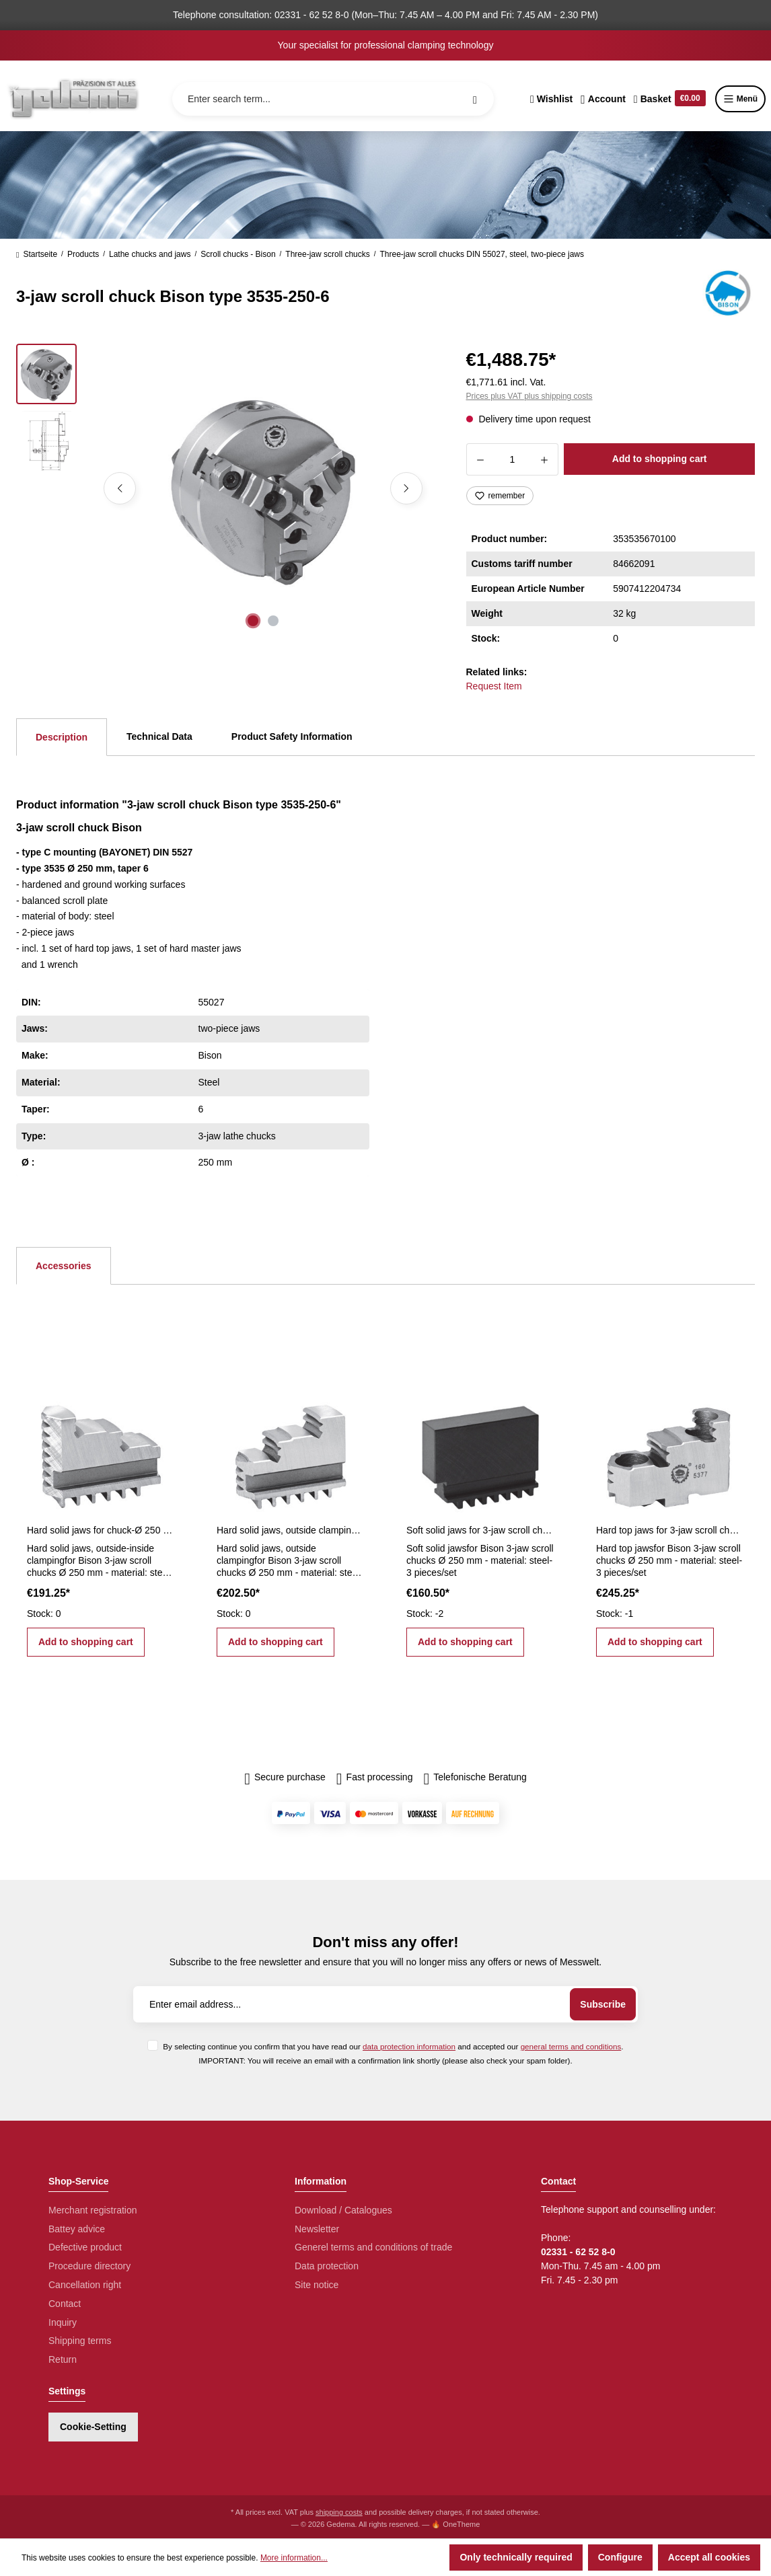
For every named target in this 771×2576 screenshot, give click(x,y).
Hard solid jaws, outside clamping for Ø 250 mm (291, 1530)
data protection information (409, 2046)
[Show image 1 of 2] (253, 620)
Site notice (316, 2284)
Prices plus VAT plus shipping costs (529, 396)
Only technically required (516, 2557)
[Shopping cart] (670, 98)
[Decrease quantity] (480, 459)
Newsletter (317, 2229)
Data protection (327, 2266)
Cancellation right (84, 2284)
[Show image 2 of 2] (273, 620)
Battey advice (76, 2229)
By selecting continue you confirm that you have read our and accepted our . (393, 2046)
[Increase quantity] (544, 459)
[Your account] (603, 98)
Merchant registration (92, 2210)
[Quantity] (512, 459)
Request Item (494, 686)
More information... (294, 2558)
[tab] (61, 737)
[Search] (475, 99)
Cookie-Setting (93, 2426)
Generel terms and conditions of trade (373, 2247)
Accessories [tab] (63, 1265)
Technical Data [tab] (159, 736)
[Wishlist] (551, 98)
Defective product (85, 2247)
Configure (620, 2557)
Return (62, 2359)
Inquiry (62, 2322)
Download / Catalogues (343, 2210)
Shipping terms (79, 2340)
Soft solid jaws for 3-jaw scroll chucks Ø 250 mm (480, 1530)
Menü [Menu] (740, 98)
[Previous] (120, 488)
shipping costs (339, 2512)
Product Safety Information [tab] (292, 736)
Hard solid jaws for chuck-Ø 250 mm (101, 1530)
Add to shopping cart (659, 458)
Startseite (36, 254)
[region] (225, 488)
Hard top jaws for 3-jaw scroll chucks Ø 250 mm (670, 1530)
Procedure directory (89, 2266)
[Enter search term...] (333, 99)
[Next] (406, 488)
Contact (64, 2303)
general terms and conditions (571, 2046)
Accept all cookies (709, 2557)
